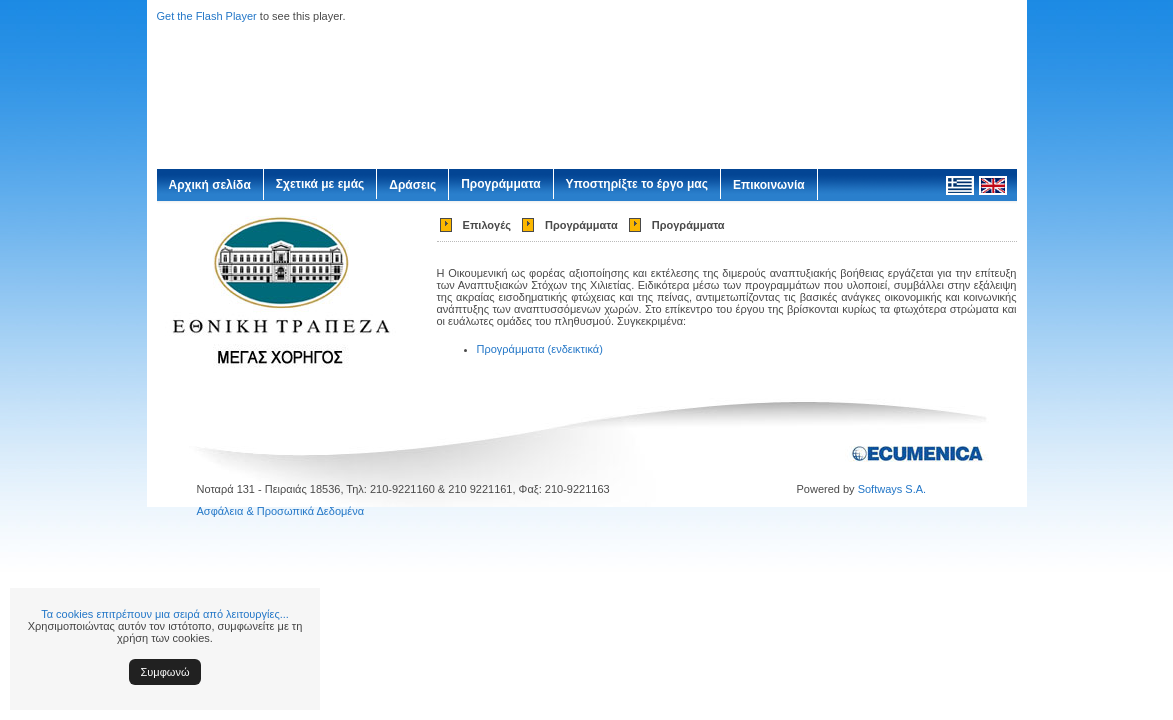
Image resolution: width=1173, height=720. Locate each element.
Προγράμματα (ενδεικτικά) (540, 349)
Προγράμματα (500, 184)
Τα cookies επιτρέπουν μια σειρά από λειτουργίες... (165, 614)
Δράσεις (412, 185)
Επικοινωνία (769, 185)
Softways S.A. (892, 489)
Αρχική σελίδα (210, 185)
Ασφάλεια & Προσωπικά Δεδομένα (281, 511)
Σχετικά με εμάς (320, 184)
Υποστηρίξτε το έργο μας (637, 184)
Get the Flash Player (207, 16)
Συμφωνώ (165, 672)
